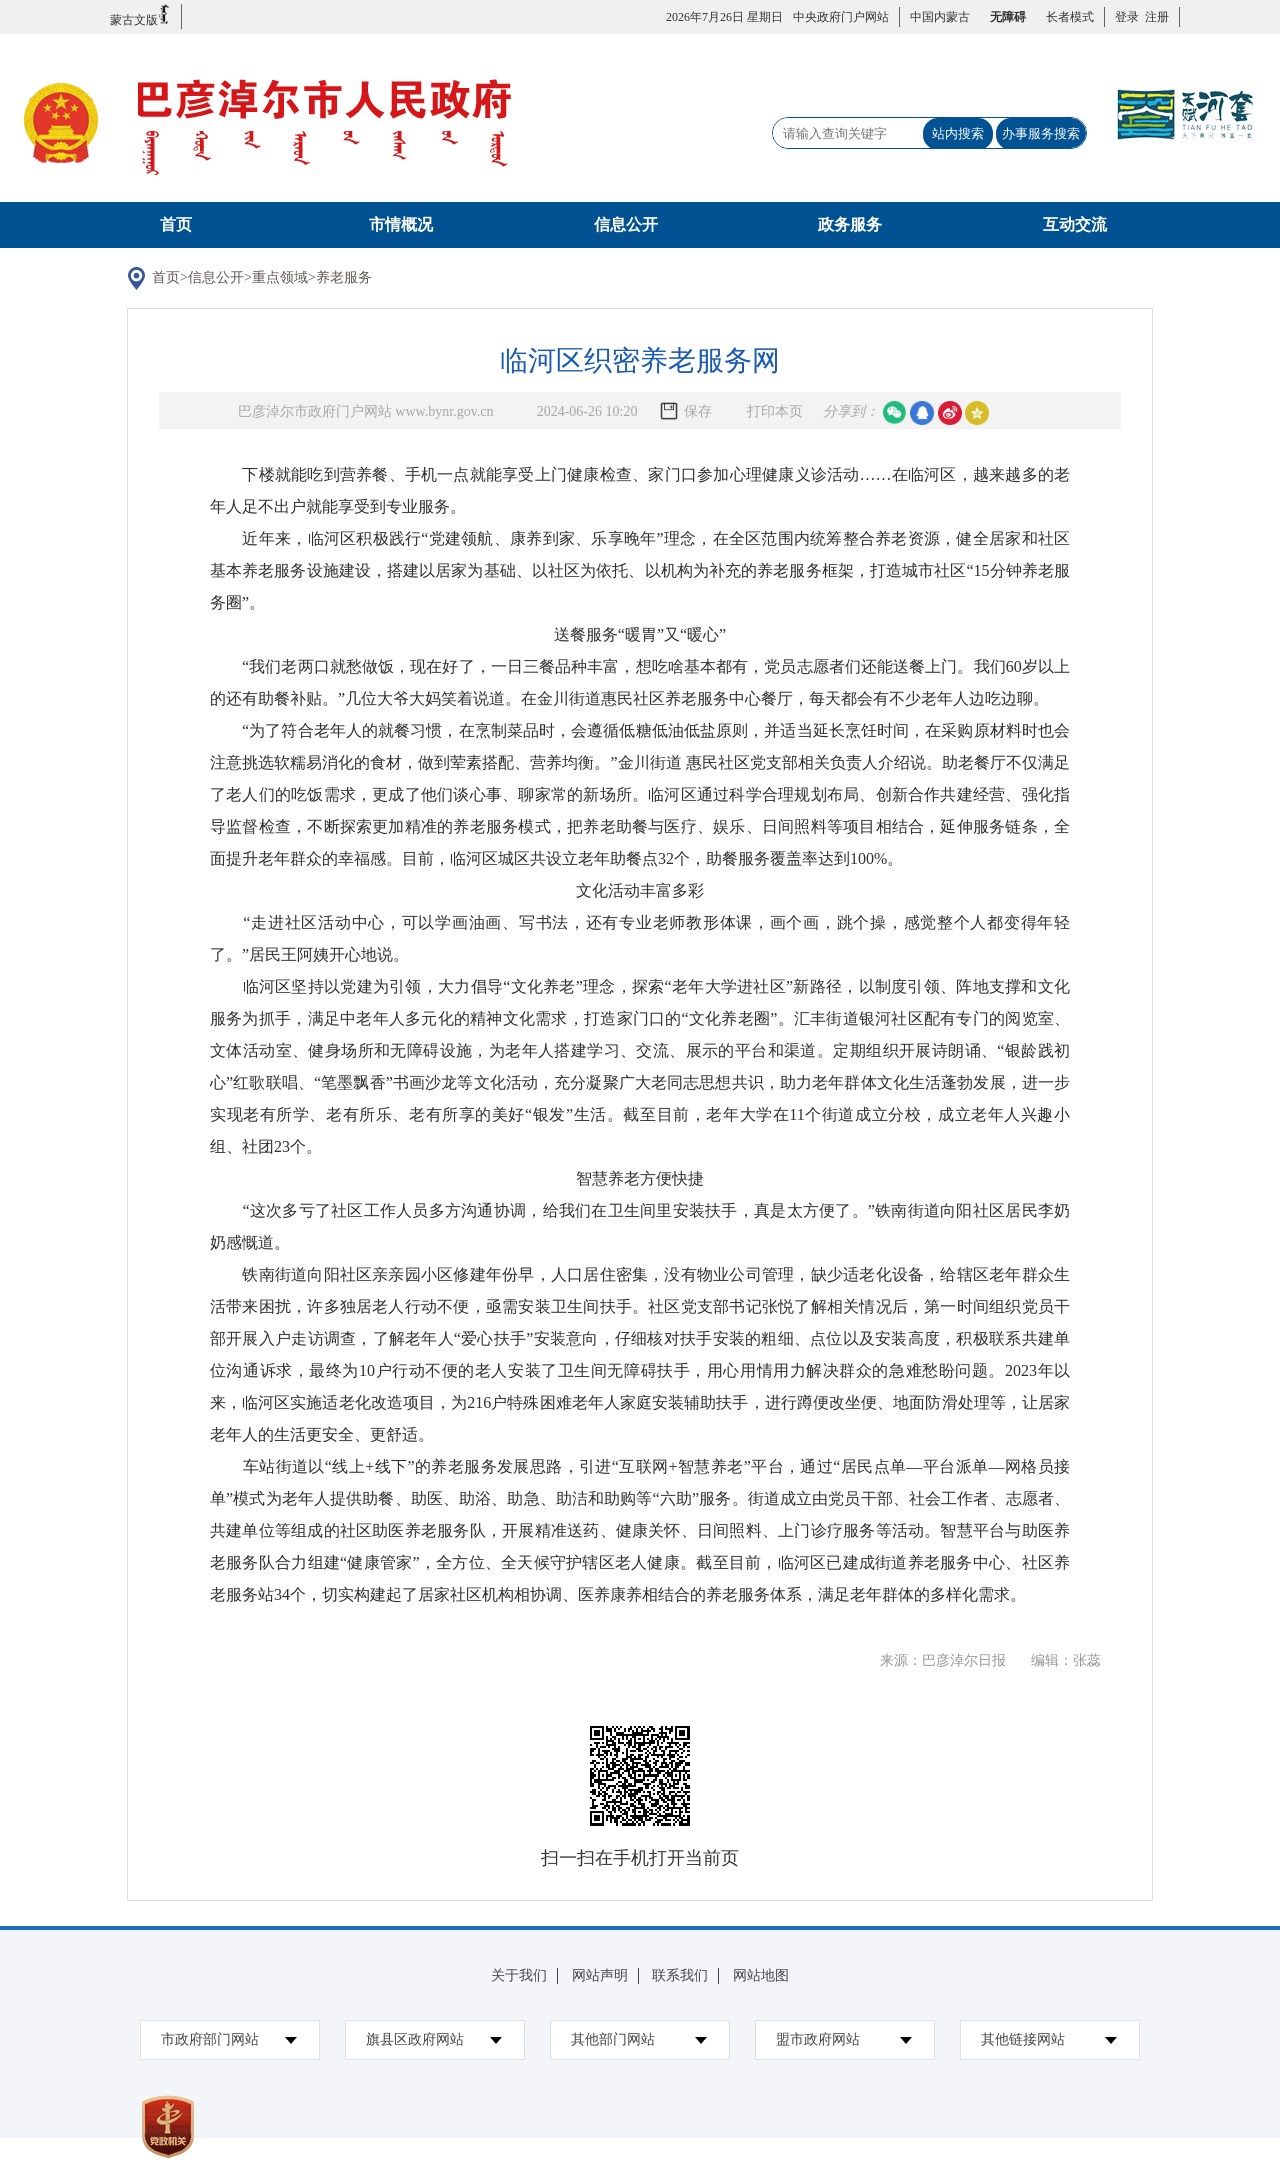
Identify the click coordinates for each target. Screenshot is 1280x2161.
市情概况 (401, 224)
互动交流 (1075, 224)
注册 (1154, 17)
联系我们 (680, 1975)
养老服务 (344, 277)
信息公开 (626, 224)
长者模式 (1070, 17)
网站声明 (600, 1975)
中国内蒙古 (940, 17)
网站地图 (761, 1975)
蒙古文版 (140, 15)
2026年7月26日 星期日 (724, 17)
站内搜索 (958, 133)
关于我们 (519, 1975)
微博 (950, 413)
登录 (1127, 17)
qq (922, 413)
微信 (895, 413)
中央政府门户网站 (841, 17)
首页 (176, 224)
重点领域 (280, 277)
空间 (977, 413)
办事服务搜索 (1041, 133)
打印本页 (775, 411)
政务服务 (850, 224)
